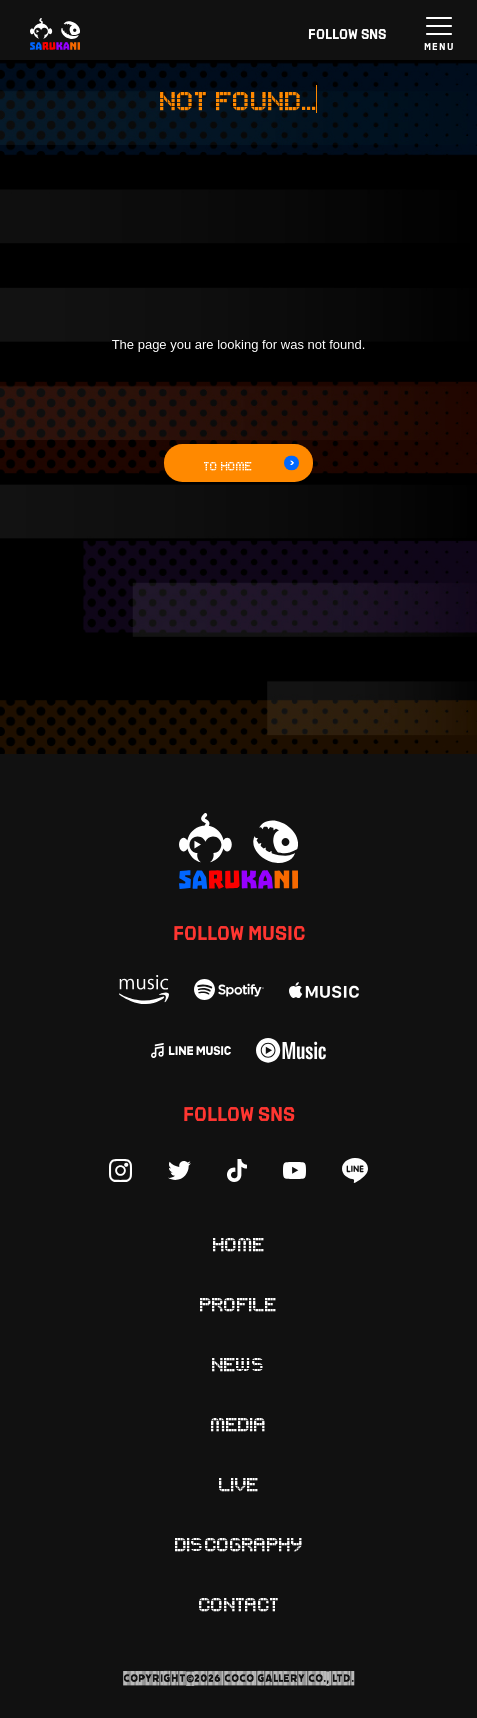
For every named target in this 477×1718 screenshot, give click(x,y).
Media (239, 1423)
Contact (239, 1603)
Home (239, 1243)
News (239, 1363)
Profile (238, 1303)
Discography (239, 1543)
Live (239, 1483)
